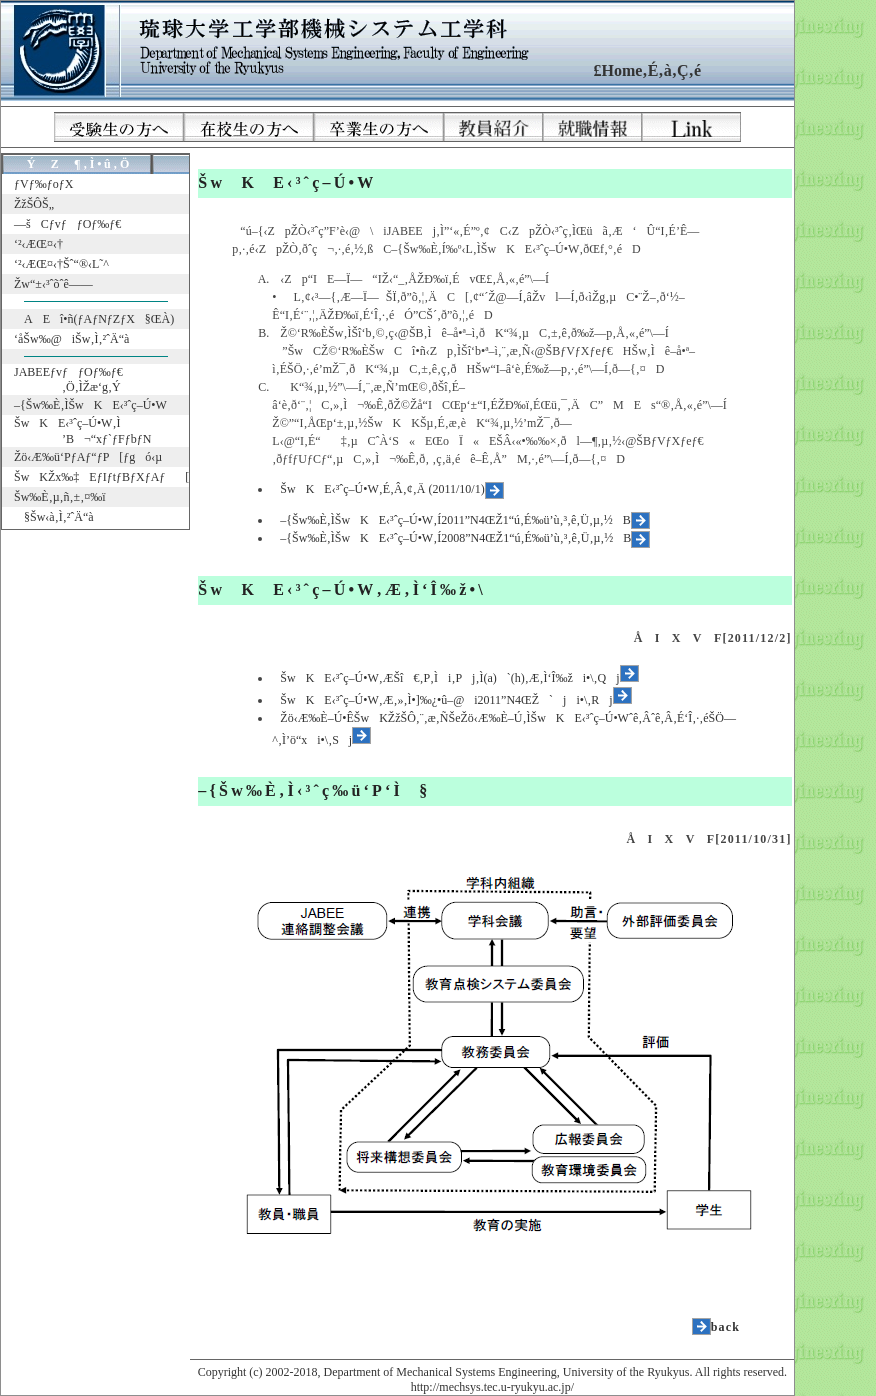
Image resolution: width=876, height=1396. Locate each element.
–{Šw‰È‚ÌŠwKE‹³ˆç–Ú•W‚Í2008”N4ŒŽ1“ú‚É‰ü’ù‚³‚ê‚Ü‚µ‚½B (465, 538)
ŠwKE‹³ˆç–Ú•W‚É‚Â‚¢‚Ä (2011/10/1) (391, 489)
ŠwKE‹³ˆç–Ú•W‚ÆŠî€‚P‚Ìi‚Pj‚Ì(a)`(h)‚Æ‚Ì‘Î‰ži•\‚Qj (459, 678)
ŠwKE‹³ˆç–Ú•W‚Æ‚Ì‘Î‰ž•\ (342, 589)
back (725, 1327)
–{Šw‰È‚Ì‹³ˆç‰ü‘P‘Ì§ (314, 790)
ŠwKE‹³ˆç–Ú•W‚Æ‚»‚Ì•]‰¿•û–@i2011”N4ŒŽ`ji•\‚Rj (455, 700)
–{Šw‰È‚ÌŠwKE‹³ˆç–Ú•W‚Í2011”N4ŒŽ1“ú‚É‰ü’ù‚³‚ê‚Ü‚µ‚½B (465, 520)
